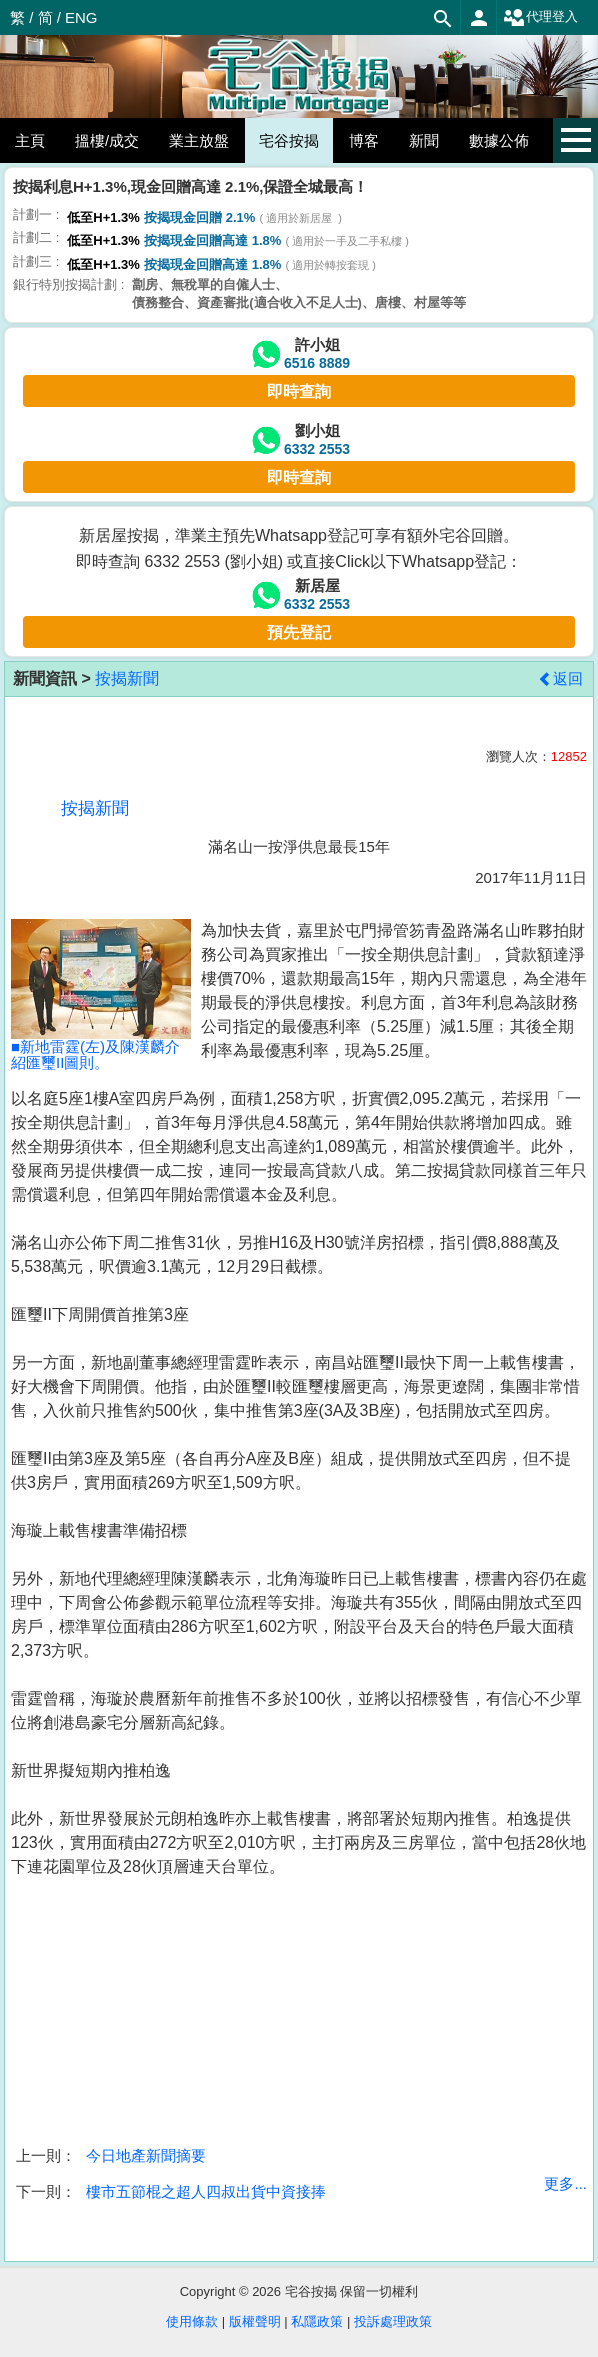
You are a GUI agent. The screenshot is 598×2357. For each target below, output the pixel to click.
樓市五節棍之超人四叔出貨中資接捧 (206, 2191)
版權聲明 (255, 2321)
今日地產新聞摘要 (146, 2155)
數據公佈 (499, 140)
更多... (565, 2183)
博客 (364, 140)
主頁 (30, 140)
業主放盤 (199, 140)
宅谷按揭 (289, 140)
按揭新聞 (127, 678)
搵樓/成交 (107, 140)
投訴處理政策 (393, 2321)
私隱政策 (317, 2321)
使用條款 (192, 2321)
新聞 (424, 140)
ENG (81, 17)
